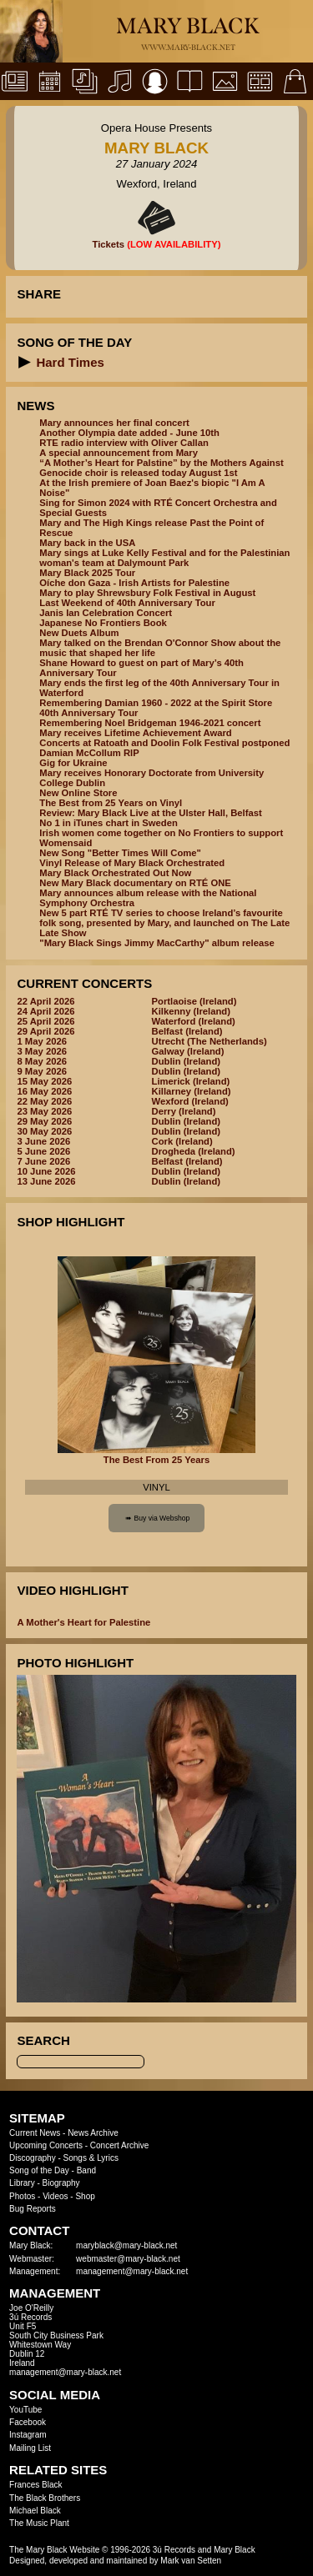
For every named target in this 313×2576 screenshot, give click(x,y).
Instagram (27, 2434)
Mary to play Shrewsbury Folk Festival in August (147, 593)
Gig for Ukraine (73, 763)
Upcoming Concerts (46, 2145)
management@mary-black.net (132, 2271)
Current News (34, 2132)
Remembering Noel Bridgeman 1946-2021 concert (149, 723)
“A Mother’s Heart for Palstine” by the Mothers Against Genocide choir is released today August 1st (161, 468)
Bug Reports (32, 2208)
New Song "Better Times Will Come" (120, 853)
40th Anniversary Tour (88, 713)
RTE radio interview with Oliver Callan (124, 443)
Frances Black (35, 2484)
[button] (25, 362)
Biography (61, 2183)
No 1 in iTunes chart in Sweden (108, 823)
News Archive (93, 2132)
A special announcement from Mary (118, 453)
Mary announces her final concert (114, 423)
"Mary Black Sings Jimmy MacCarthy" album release (156, 943)
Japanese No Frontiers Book (103, 623)
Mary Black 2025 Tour (87, 573)
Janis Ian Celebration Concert (105, 613)
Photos (22, 2196)
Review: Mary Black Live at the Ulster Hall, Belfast (150, 813)
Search (43, 2040)
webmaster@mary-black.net (128, 2258)
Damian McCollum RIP (89, 753)
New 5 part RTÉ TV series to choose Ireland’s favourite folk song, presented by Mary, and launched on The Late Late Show (164, 923)
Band (86, 2170)
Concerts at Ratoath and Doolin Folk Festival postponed (164, 743)
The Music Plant (39, 2523)
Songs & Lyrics (91, 2158)
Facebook (27, 2422)
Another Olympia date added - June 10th (129, 433)
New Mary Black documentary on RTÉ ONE (134, 883)
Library (22, 2183)
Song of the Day (39, 2170)
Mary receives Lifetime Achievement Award (135, 733)
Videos (55, 2196)
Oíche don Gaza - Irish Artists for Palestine (134, 583)
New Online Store (78, 793)
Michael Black (35, 2510)
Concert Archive (119, 2145)
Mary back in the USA (87, 543)
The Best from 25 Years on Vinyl (110, 803)
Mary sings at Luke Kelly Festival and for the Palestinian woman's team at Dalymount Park (164, 558)
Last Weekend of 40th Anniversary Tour (127, 603)
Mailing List (30, 2448)
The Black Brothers (44, 2498)
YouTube (25, 2409)
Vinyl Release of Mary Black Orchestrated (132, 863)
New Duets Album (79, 633)
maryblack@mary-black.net (126, 2245)
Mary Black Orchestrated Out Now (115, 873)
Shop (84, 2196)
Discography (32, 2158)
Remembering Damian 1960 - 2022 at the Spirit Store (155, 703)
